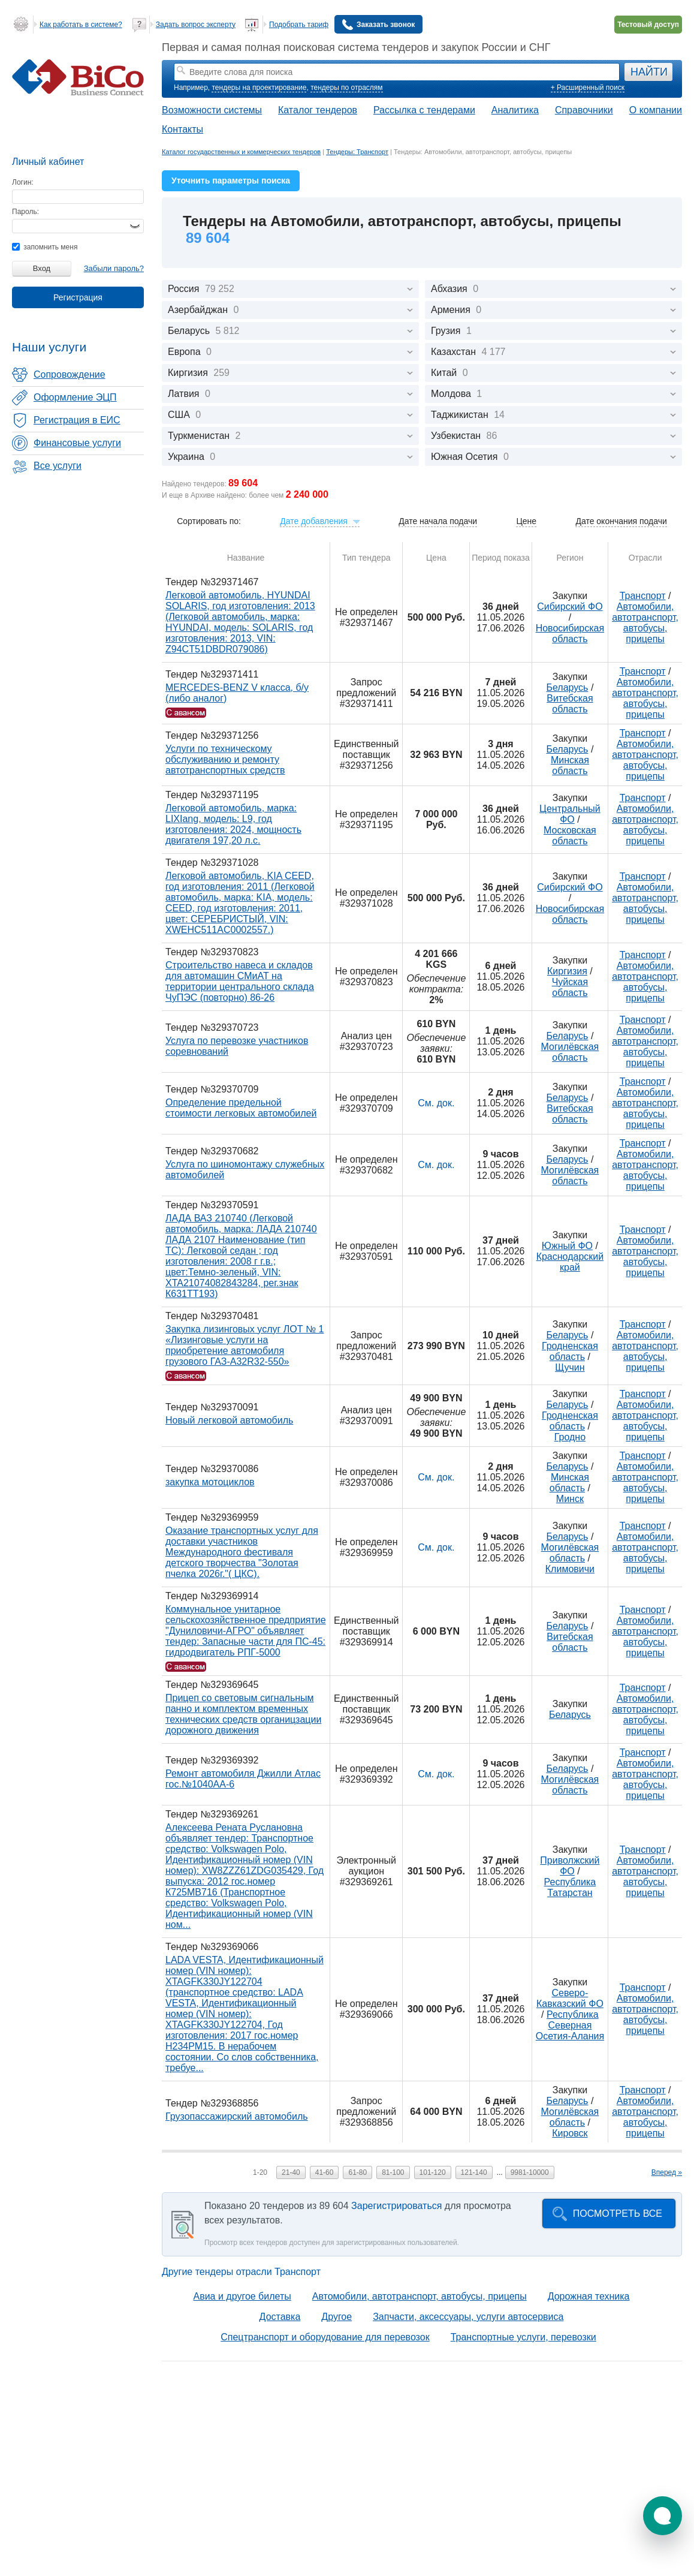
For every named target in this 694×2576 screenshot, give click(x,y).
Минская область (570, 765)
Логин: (23, 182)
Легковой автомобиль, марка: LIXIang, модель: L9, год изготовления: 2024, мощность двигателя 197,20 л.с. (233, 824)
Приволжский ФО (569, 1865)
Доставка (280, 2317)
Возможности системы (212, 110)
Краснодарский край (570, 1261)
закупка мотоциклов (210, 1482)
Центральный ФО (570, 814)
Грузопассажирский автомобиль (236, 2116)
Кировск (569, 2133)
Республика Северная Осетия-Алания (570, 2025)
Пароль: (25, 211)
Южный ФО (567, 1246)
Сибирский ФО (569, 606)
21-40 (291, 2172)
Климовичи (570, 1569)
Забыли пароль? (114, 268)
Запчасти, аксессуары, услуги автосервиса (468, 2317)
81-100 (393, 2172)
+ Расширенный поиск (587, 87)
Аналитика (515, 110)
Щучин (569, 1367)
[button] (662, 2515)
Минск (570, 1499)
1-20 (260, 2172)
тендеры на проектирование (259, 87)
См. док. (436, 1103)
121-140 (474, 2172)
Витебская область (570, 703)
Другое (336, 2317)
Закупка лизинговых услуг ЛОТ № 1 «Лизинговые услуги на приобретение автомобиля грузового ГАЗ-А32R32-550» (244, 1345)
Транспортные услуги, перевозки (523, 2337)
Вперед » (666, 2172)
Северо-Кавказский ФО (570, 1998)
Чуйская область (570, 987)
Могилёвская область (570, 1052)
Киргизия (567, 971)
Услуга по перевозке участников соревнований (236, 1046)
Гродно (570, 1437)
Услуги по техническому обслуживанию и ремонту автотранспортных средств (225, 759)
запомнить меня (44, 247)
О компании (655, 110)
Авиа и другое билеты (242, 2296)
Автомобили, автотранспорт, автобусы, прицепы (645, 622)
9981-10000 (530, 2172)
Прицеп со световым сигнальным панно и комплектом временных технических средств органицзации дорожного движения (243, 1714)
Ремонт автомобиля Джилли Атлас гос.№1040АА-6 (243, 1778)
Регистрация (77, 297)
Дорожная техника (589, 2296)
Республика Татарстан (570, 1887)
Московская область (570, 835)
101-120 (433, 2172)
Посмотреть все (617, 2213)
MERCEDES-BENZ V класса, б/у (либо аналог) (237, 692)
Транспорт (643, 596)
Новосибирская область (570, 633)
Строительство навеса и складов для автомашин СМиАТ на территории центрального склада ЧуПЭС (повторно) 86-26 (239, 981)
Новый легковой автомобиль (229, 1420)
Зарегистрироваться (396, 2206)
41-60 (324, 2172)
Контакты (182, 129)
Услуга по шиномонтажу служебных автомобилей (244, 1169)
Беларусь (567, 687)
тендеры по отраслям (346, 87)
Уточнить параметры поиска (230, 180)
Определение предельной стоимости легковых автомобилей (240, 1107)
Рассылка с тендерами (424, 110)
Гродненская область (570, 1351)
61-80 (357, 2172)
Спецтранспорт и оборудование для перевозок (325, 2337)
